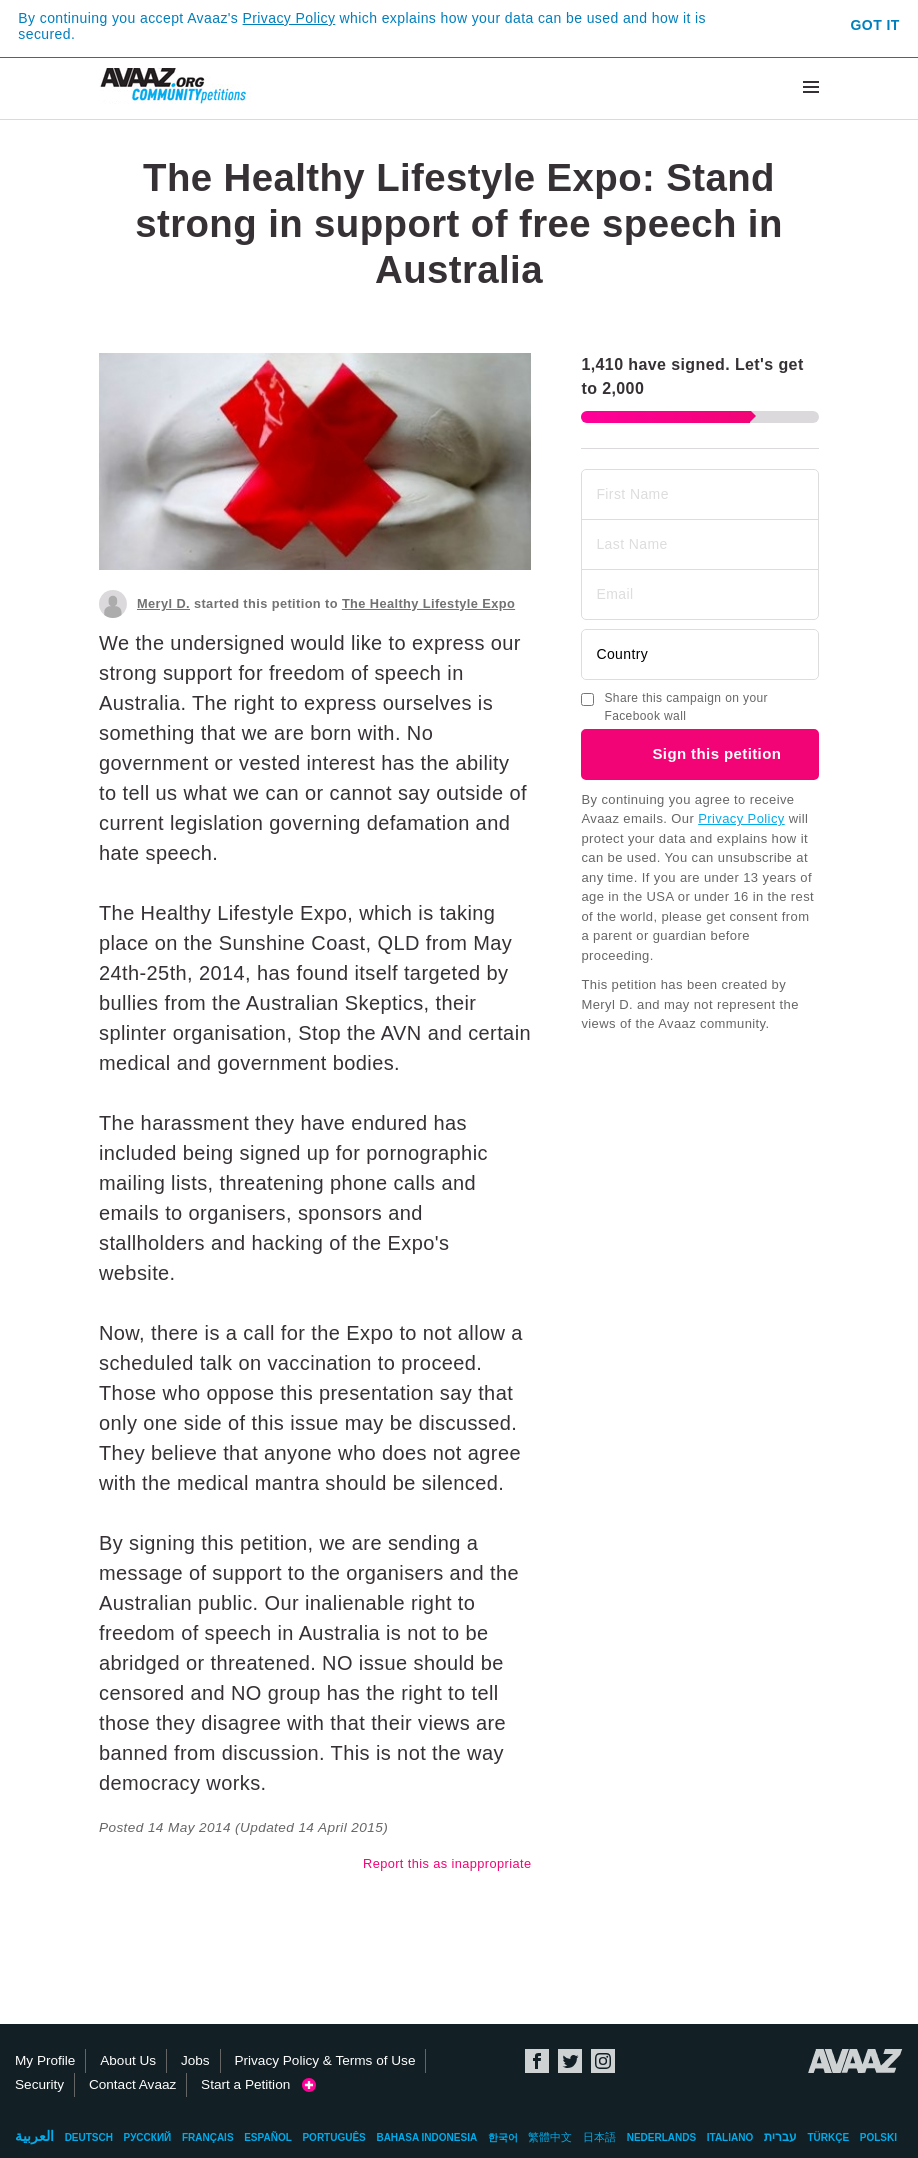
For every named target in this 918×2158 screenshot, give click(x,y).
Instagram (603, 2061)
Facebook (537, 2061)
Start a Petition (258, 2084)
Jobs (195, 2060)
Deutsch (89, 2137)
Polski (878, 2137)
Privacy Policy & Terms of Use (324, 2060)
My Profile (45, 2060)
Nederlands (661, 2137)
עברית (780, 2137)
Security (39, 2084)
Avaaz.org (855, 2061)
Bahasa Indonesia (426, 2137)
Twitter (570, 2061)
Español (268, 2137)
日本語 (599, 2137)
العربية (34, 2136)
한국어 (503, 2137)
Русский (148, 2137)
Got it (875, 25)
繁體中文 (550, 2137)
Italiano (730, 2137)
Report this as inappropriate (447, 1863)
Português (333, 2137)
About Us (128, 2060)
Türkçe (828, 2137)
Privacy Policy (289, 18)
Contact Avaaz (132, 2084)
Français (208, 2137)
